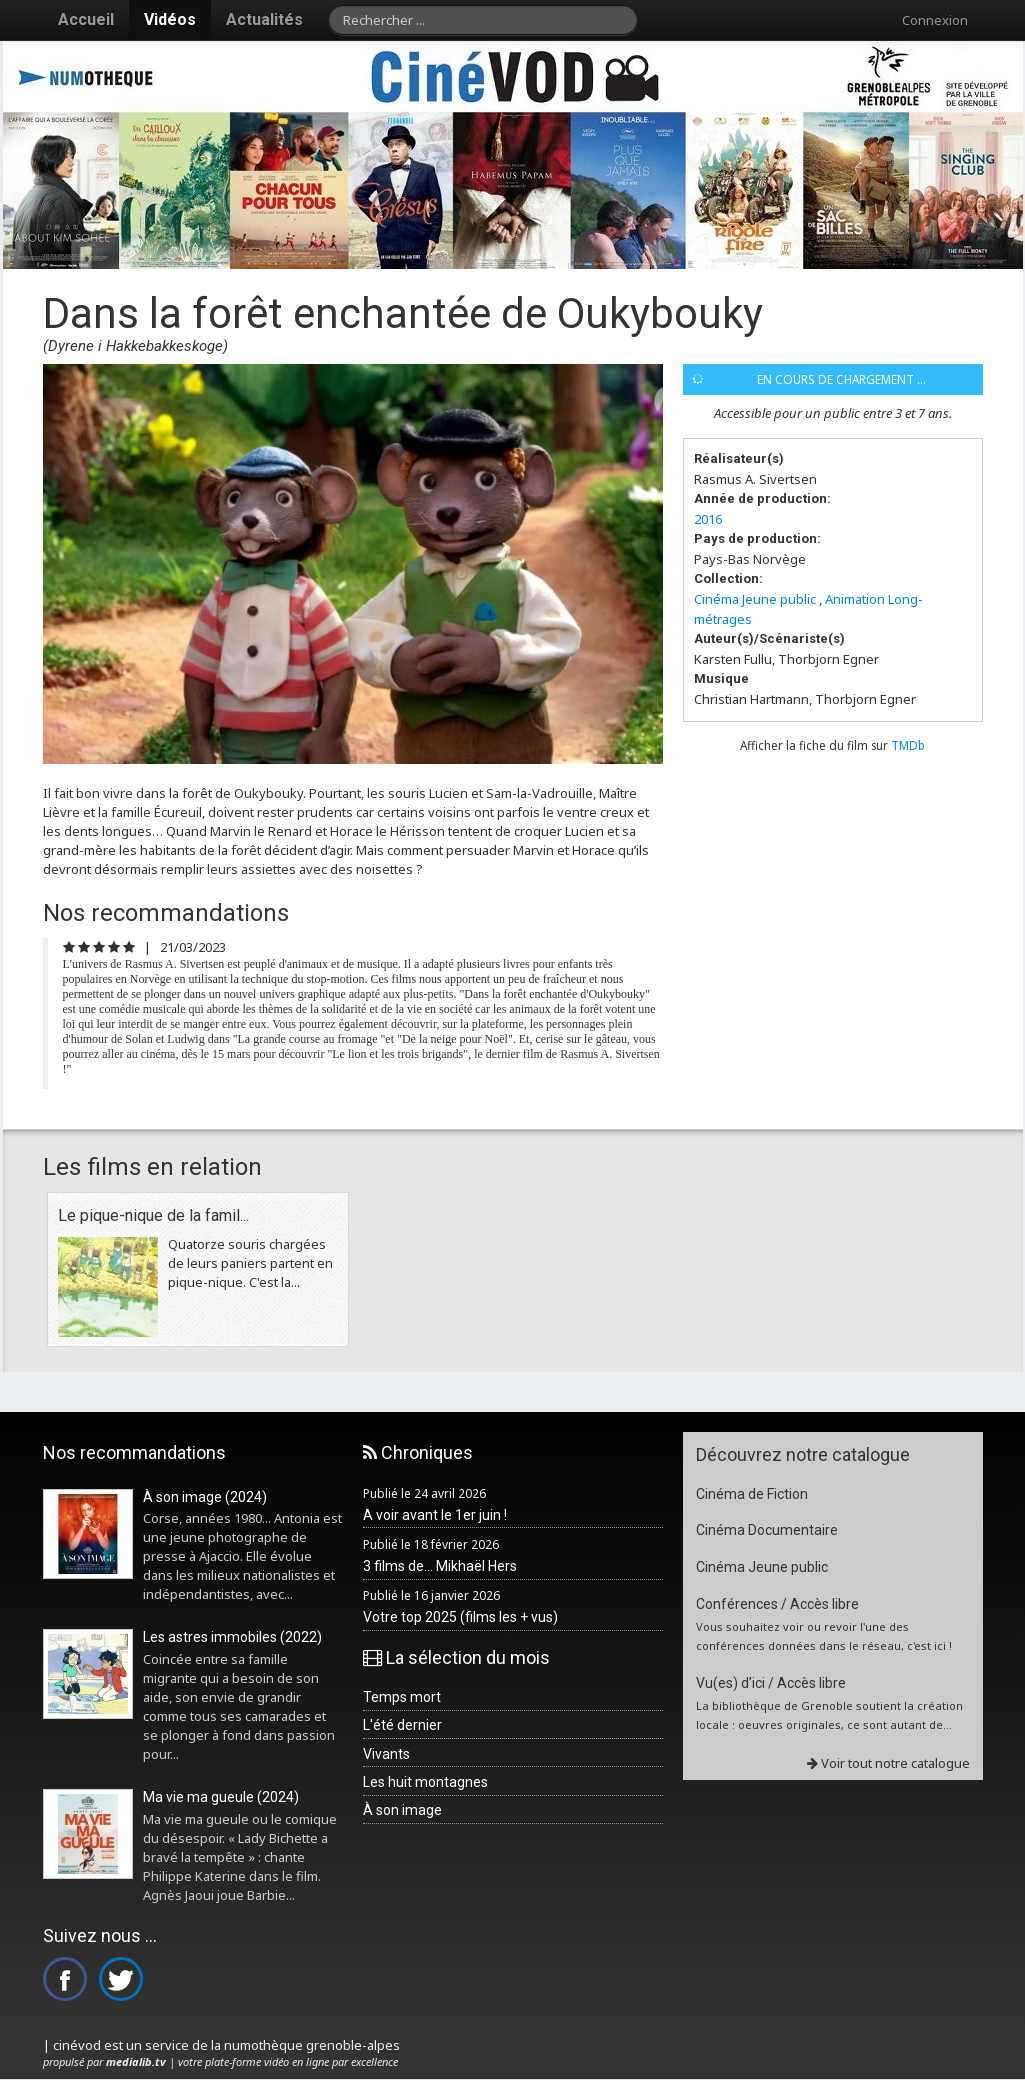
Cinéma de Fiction (752, 1494)
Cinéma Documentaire (767, 1530)
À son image (402, 1810)
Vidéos (170, 19)
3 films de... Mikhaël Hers (440, 1566)
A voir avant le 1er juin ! (435, 1515)
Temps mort (402, 1697)
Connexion (935, 20)
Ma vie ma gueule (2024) (221, 1797)
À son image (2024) (205, 1497)
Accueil (86, 19)
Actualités (264, 19)
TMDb (908, 745)
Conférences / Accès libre (777, 1604)
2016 (708, 519)
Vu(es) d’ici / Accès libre (771, 1683)
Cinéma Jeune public (755, 599)
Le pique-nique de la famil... (153, 1215)
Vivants (386, 1754)
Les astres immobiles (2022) (232, 1637)
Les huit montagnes (425, 1782)
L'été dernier (402, 1725)
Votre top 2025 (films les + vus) (460, 1617)
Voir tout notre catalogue (888, 1763)
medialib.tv (136, 2061)
